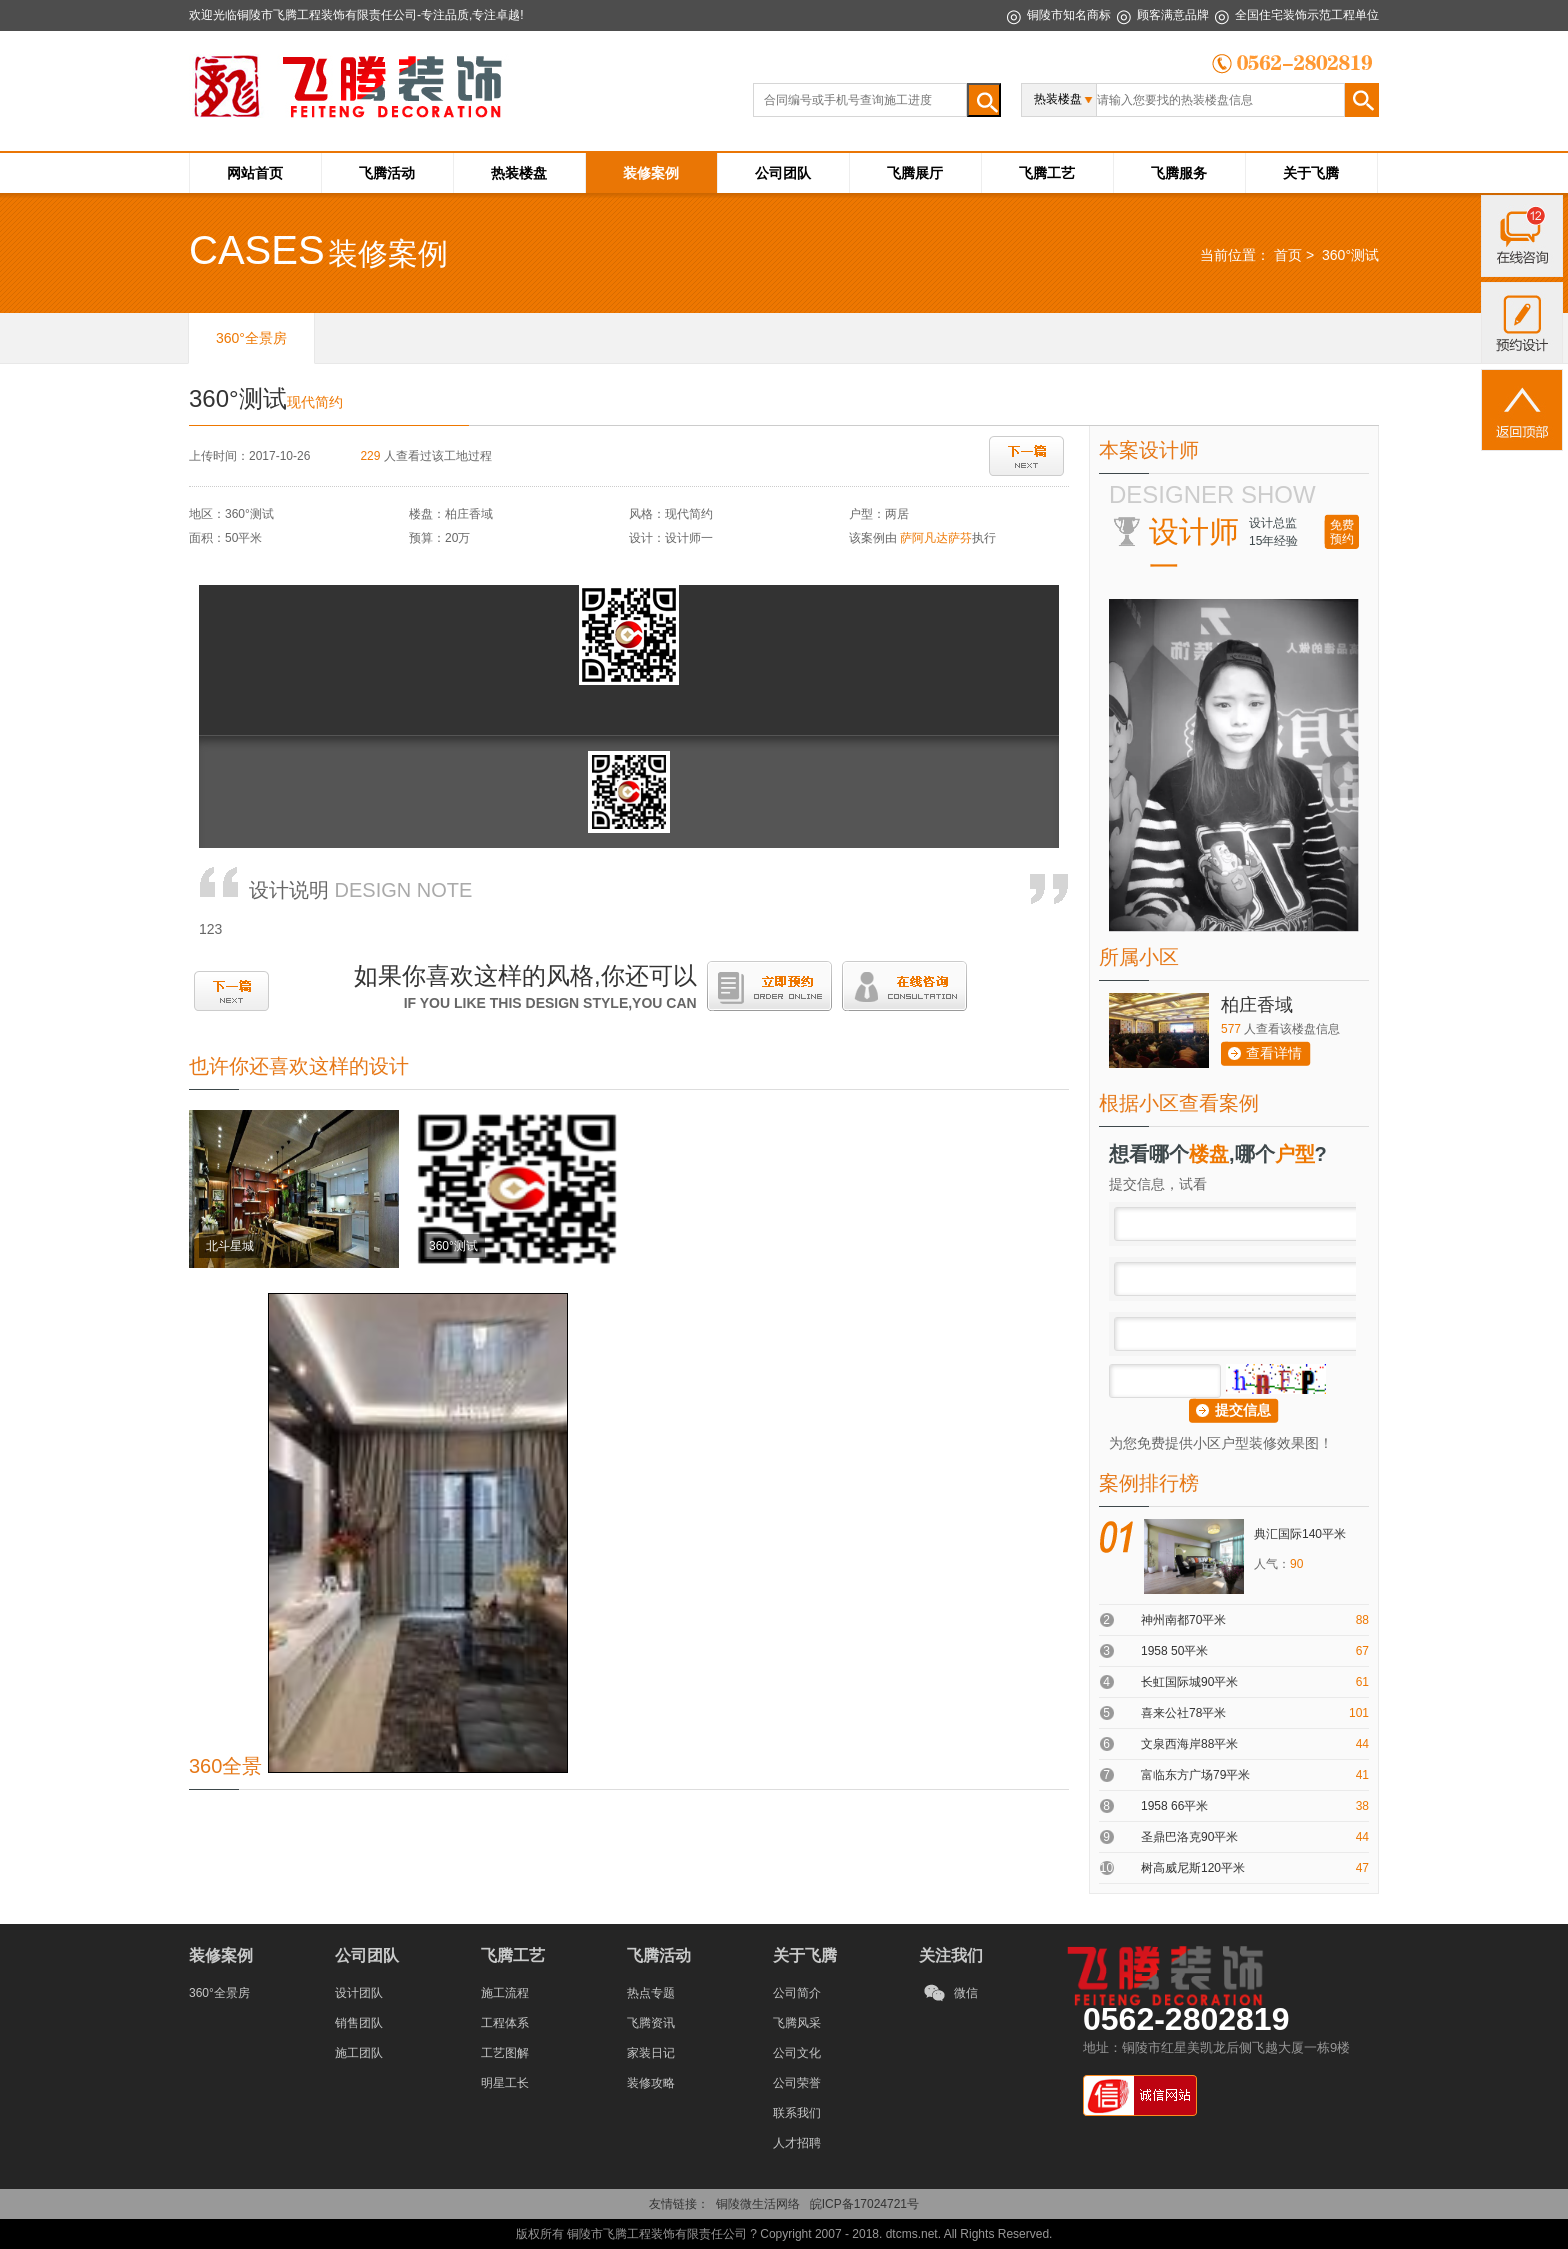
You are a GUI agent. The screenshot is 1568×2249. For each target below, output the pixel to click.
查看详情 (1274, 1053)
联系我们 (797, 2113)
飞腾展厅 (915, 173)
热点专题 (651, 1993)
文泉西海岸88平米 (1189, 1744)
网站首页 (255, 173)
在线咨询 (904, 986)
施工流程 (505, 1993)
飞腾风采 (797, 2023)
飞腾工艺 (1047, 173)
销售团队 (359, 2023)
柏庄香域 (1257, 1005)
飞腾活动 (387, 173)
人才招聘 (797, 2143)
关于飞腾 (1311, 173)
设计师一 (689, 538)
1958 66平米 (1174, 1806)
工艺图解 (505, 2053)
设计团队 (359, 1993)
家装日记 (651, 2053)
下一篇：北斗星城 (1026, 456)
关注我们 (951, 1955)
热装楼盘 (519, 173)
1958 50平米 (1174, 1651)
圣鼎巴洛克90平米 (1189, 1837)
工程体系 (505, 2023)
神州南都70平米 (1183, 1620)
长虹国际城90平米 (1189, 1682)
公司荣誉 (797, 2083)
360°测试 (1350, 255)
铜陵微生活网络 (758, 2204)
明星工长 (505, 2083)
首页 (1288, 255)
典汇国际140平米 (1300, 1534)
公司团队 (783, 173)
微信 (966, 1993)
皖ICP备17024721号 (864, 2204)
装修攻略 (651, 2083)
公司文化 (797, 2053)
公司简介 (797, 1993)
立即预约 (769, 986)
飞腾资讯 (651, 2023)
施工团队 (359, 2053)
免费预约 (1342, 532)
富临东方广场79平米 (1195, 1775)
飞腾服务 (1179, 173)
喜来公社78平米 (1183, 1713)
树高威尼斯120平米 (1193, 1868)
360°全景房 (219, 1993)
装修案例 (651, 173)
